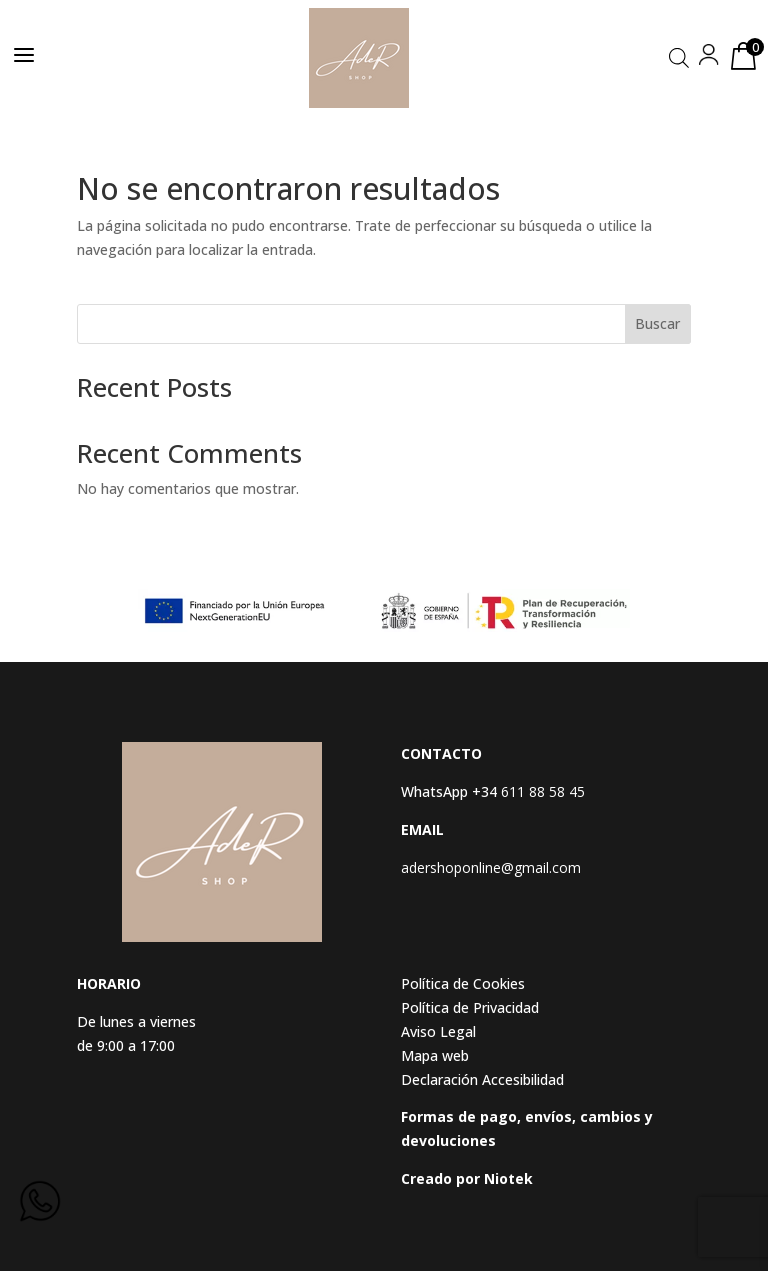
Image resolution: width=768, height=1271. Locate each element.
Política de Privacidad (470, 1007)
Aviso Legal (438, 1031)
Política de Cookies (463, 983)
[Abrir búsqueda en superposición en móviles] (679, 57)
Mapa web (435, 1055)
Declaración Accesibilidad (482, 1079)
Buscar (657, 323)
